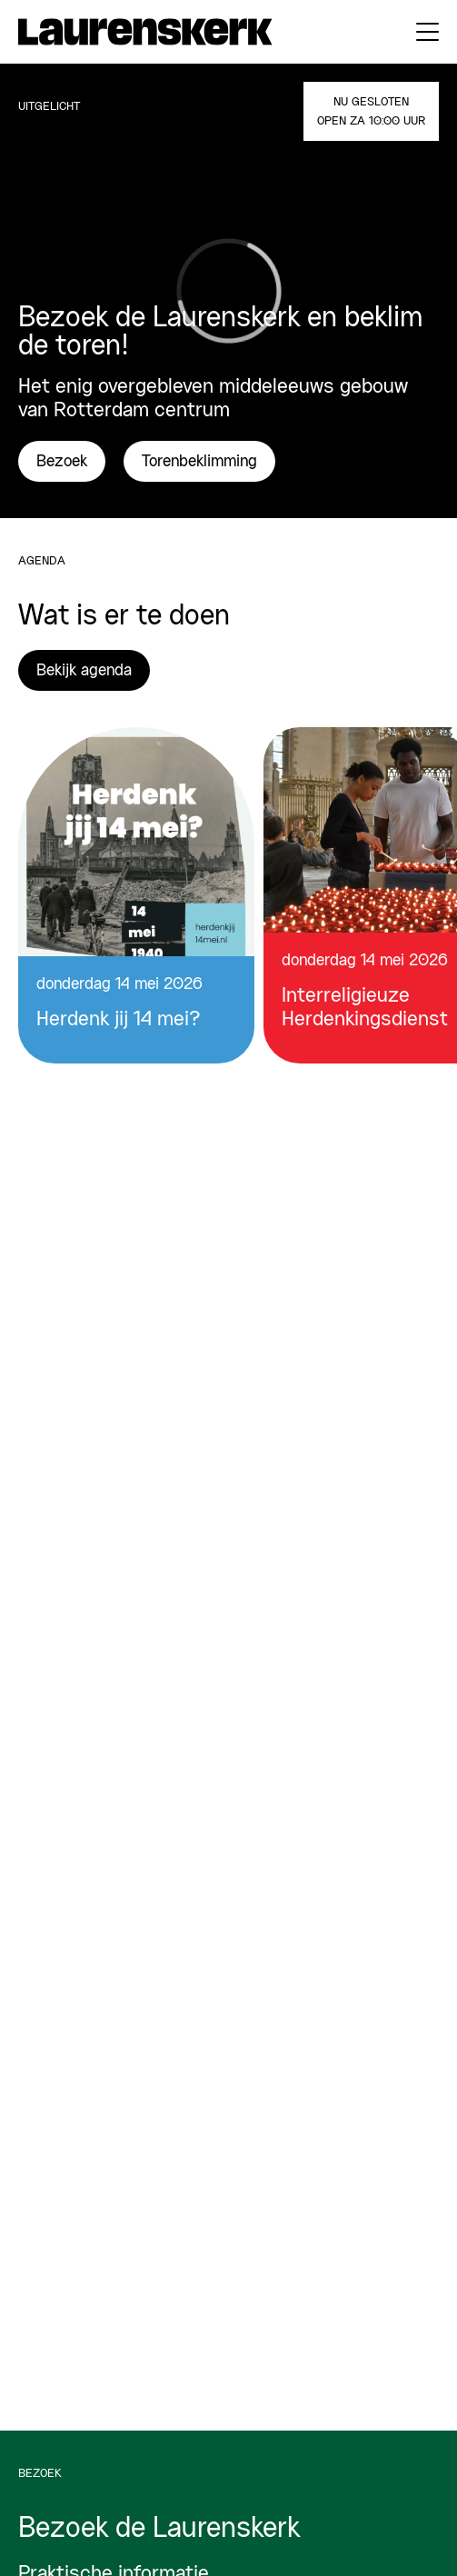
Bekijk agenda (84, 671)
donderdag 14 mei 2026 (119, 984)
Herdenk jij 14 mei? (118, 1020)
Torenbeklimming (199, 461)
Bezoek (61, 461)
